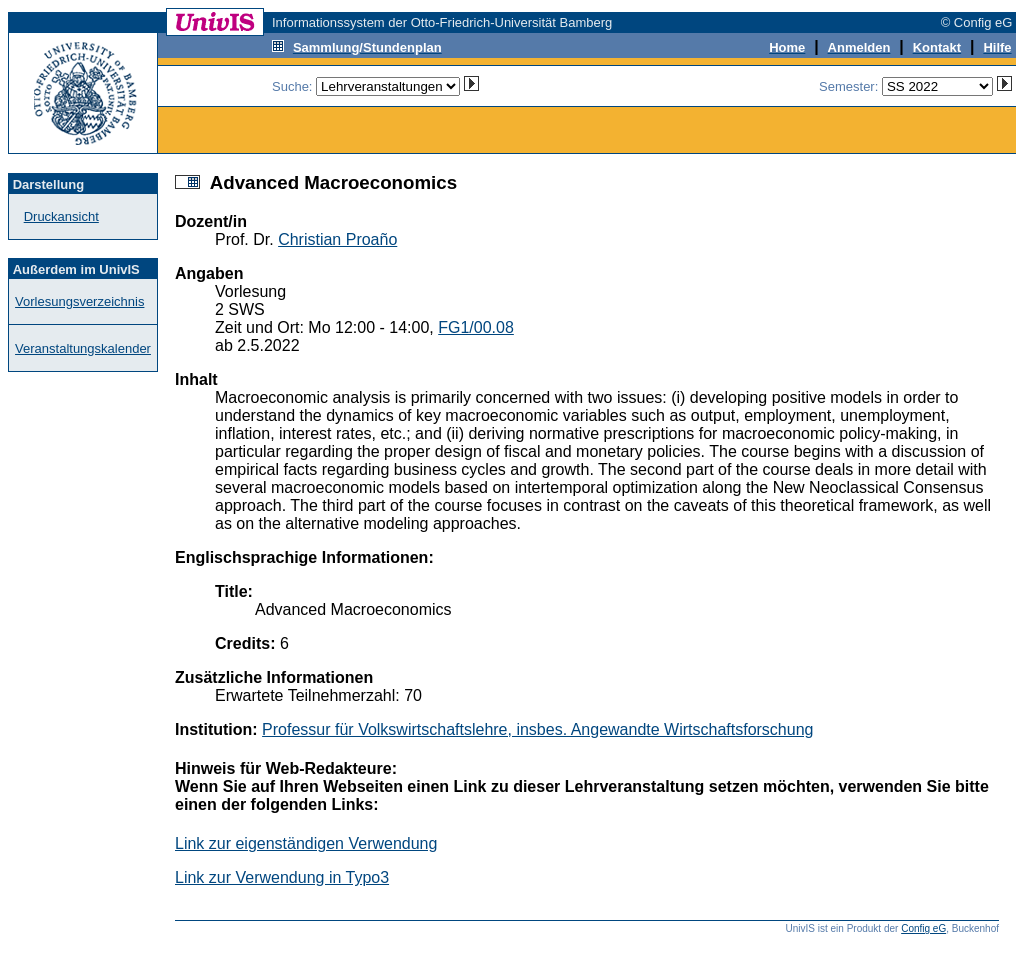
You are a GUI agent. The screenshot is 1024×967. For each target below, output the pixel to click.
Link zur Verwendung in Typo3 (282, 877)
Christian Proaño (337, 239)
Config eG (923, 928)
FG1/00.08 (476, 327)
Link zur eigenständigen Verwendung (306, 843)
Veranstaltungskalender (83, 348)
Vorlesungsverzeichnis (79, 301)
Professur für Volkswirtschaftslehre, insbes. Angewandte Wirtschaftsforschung (537, 729)
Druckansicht (61, 216)
